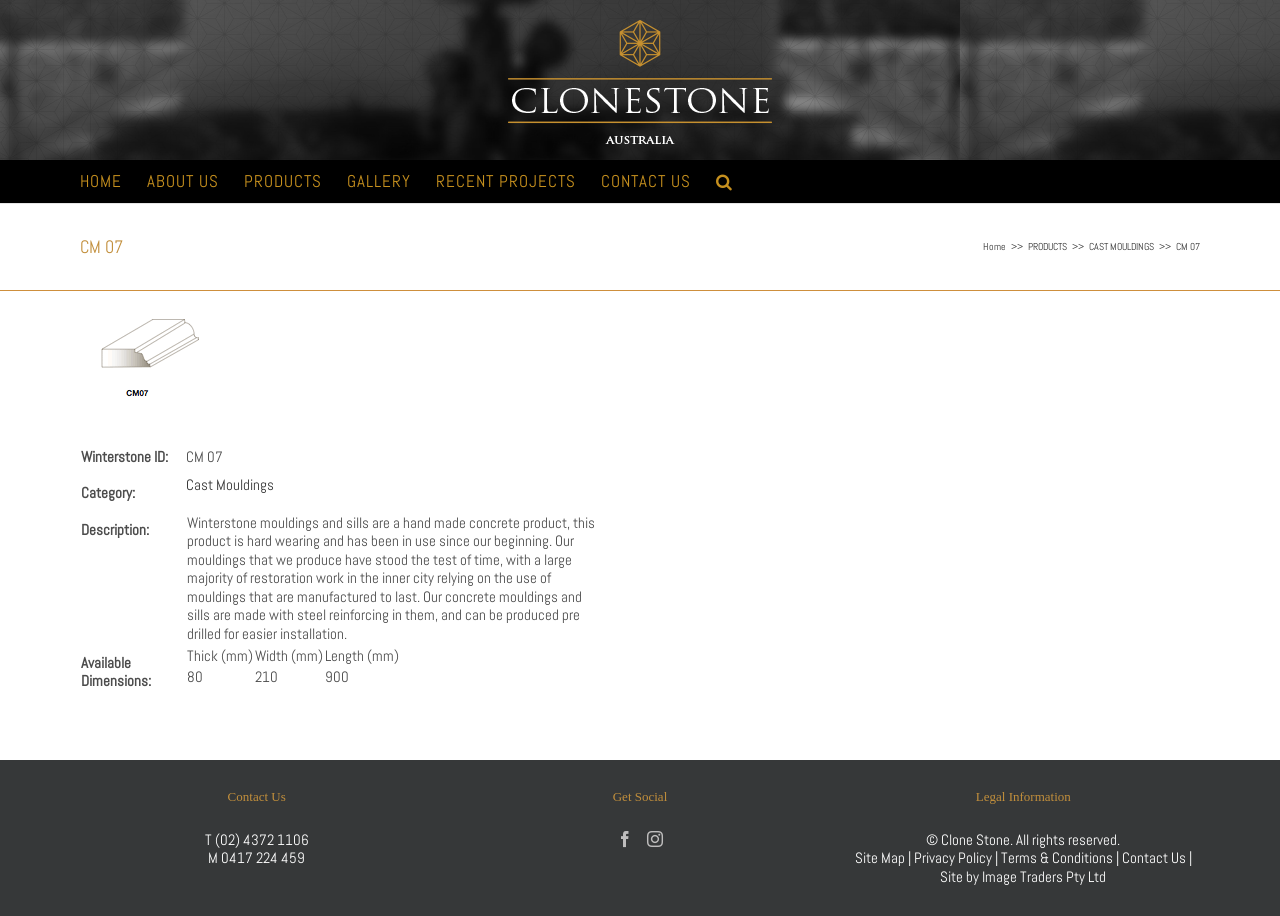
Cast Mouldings (230, 484)
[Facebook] (625, 839)
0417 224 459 (263, 857)
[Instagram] (655, 839)
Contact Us (1155, 857)
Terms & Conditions (1058, 857)
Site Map (880, 857)
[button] (724, 181)
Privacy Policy (953, 857)
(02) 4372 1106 (262, 839)
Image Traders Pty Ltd (1044, 876)
